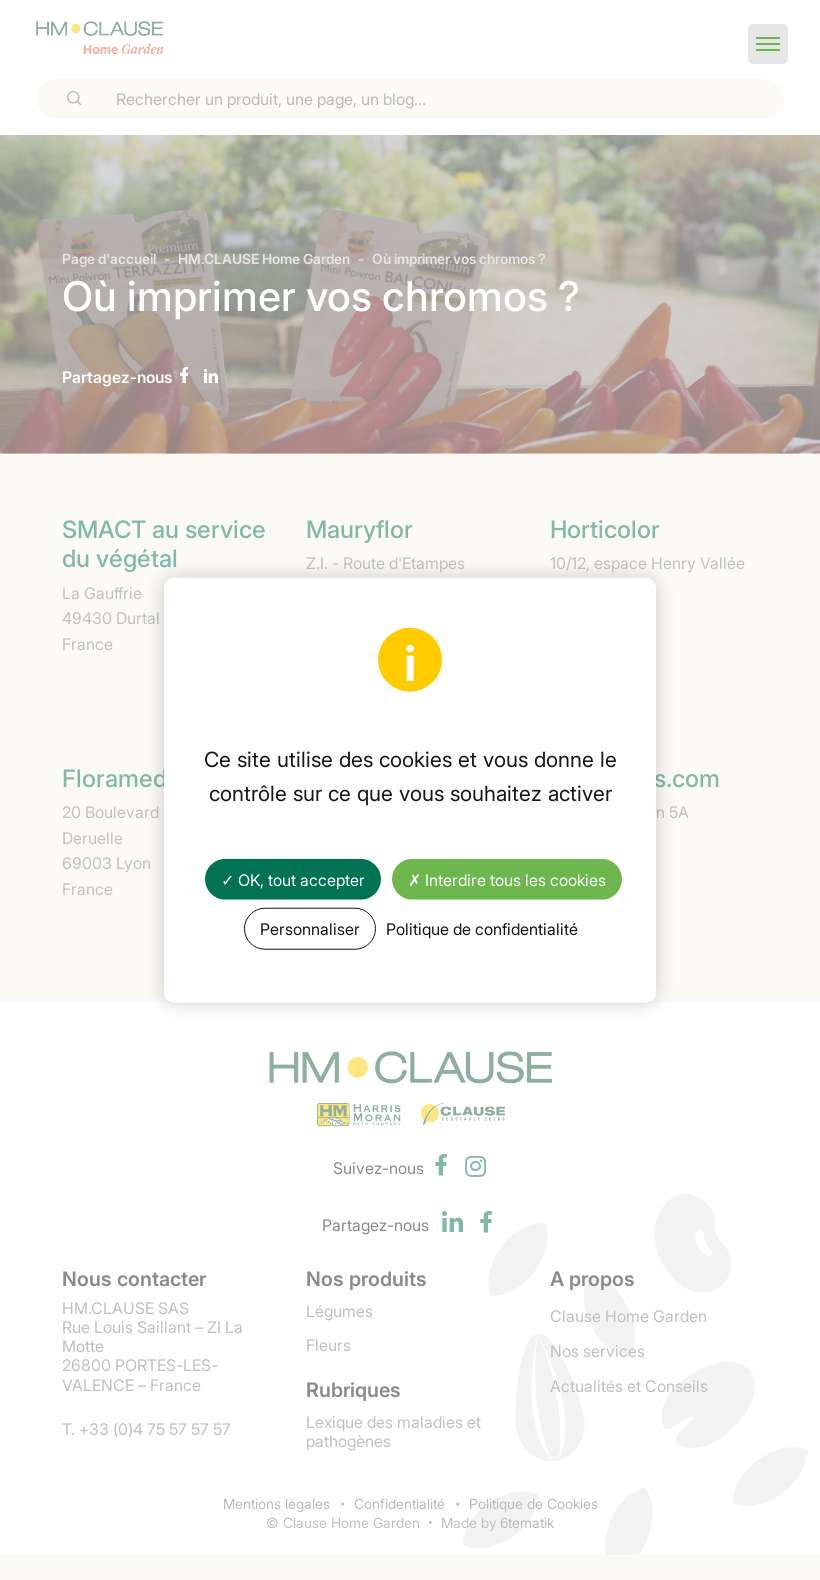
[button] (768, 44)
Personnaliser (310, 928)
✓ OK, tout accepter (293, 879)
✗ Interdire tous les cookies (507, 879)
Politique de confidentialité (482, 928)
